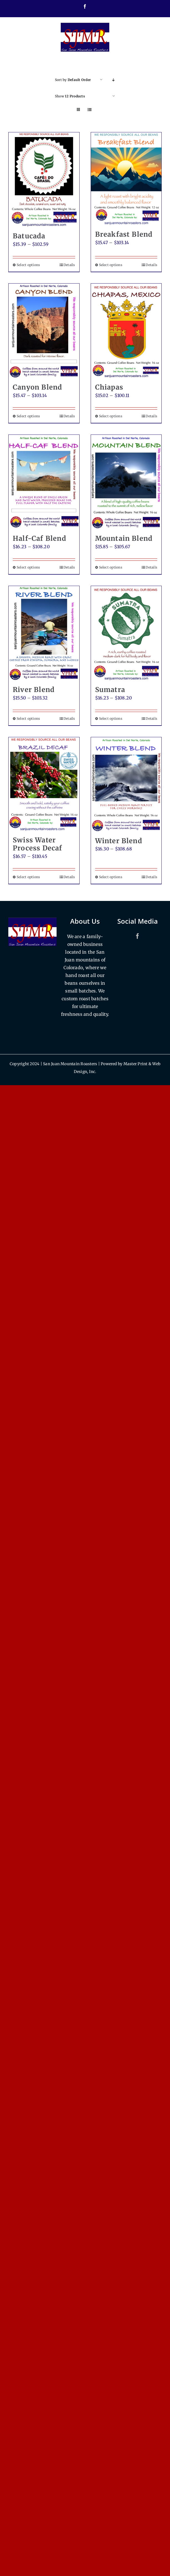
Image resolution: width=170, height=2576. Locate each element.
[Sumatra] (126, 633)
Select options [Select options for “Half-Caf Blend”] (28, 567)
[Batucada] (44, 179)
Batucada (29, 236)
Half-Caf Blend (39, 538)
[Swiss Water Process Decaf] (44, 784)
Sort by (73, 80)
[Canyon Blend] (44, 331)
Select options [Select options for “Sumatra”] (110, 718)
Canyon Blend (37, 387)
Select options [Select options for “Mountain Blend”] (110, 567)
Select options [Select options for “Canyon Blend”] (28, 416)
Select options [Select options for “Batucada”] (28, 265)
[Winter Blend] (126, 784)
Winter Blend (118, 841)
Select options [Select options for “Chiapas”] (110, 416)
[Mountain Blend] (126, 482)
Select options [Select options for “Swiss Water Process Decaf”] (28, 877)
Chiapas (109, 387)
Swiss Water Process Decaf (37, 844)
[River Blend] (44, 633)
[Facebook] (137, 936)
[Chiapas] (126, 331)
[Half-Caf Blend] (44, 482)
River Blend (34, 689)
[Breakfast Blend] (126, 178)
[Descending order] (113, 79)
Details (69, 265)
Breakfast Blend (124, 234)
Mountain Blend (124, 538)
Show (70, 96)
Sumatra (110, 689)
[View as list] (89, 109)
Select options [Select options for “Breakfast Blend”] (110, 265)
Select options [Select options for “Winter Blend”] (110, 877)
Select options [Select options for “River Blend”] (28, 718)
